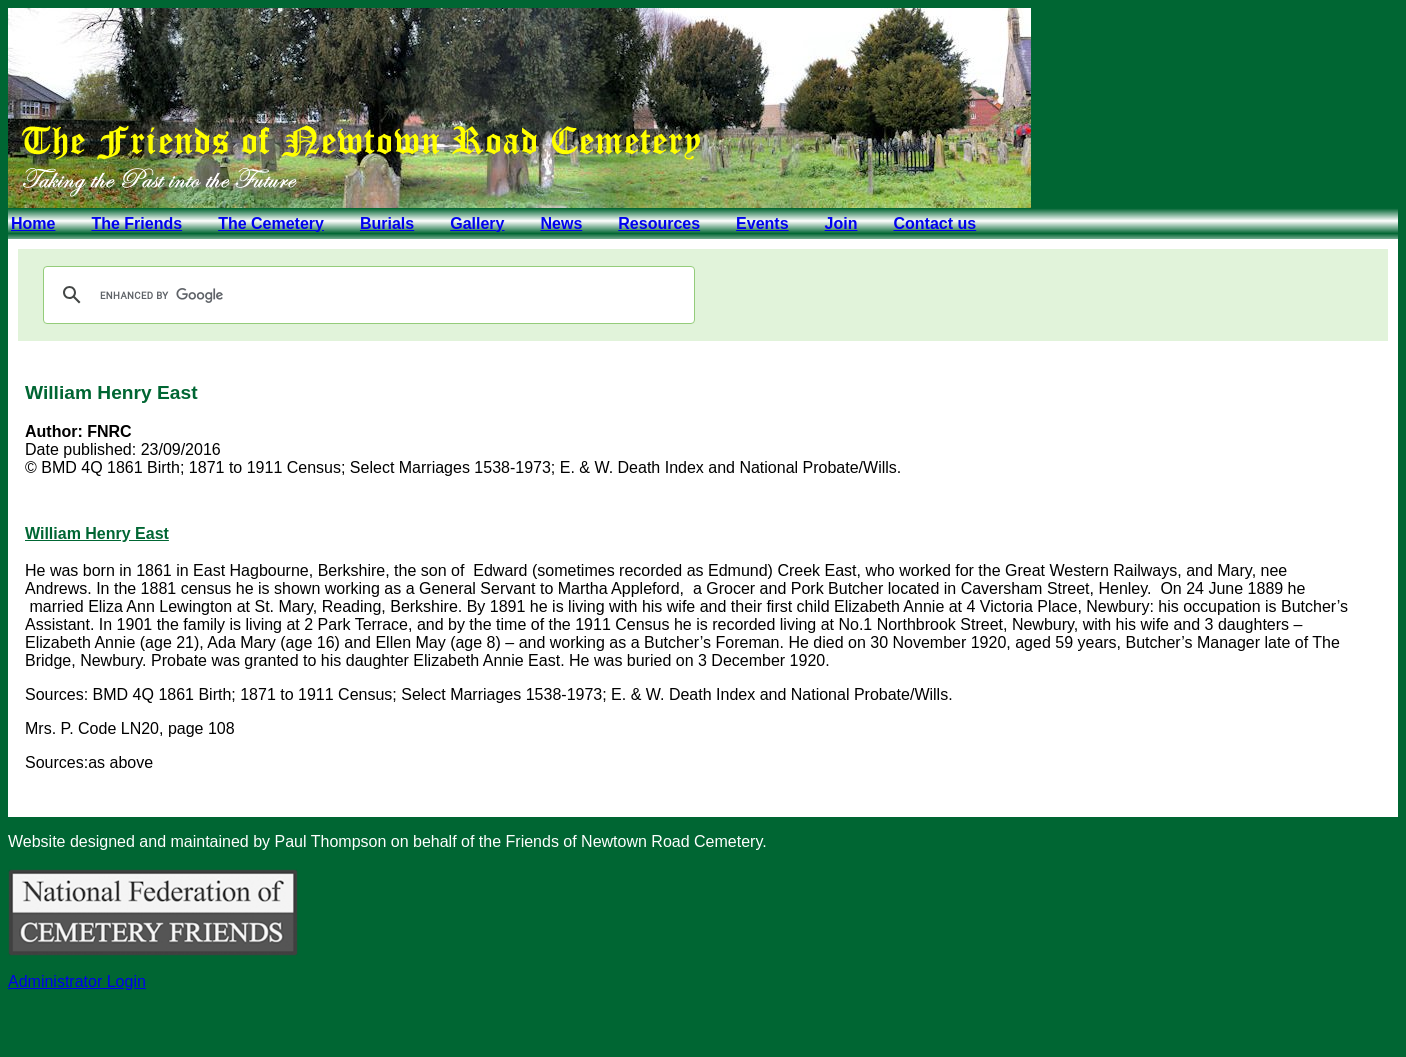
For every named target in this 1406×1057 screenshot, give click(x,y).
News (561, 223)
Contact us (934, 223)
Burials (387, 223)
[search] (366, 295)
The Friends (136, 223)
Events (762, 223)
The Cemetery (271, 223)
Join (841, 223)
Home (33, 223)
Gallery (477, 223)
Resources (659, 223)
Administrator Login (77, 981)
